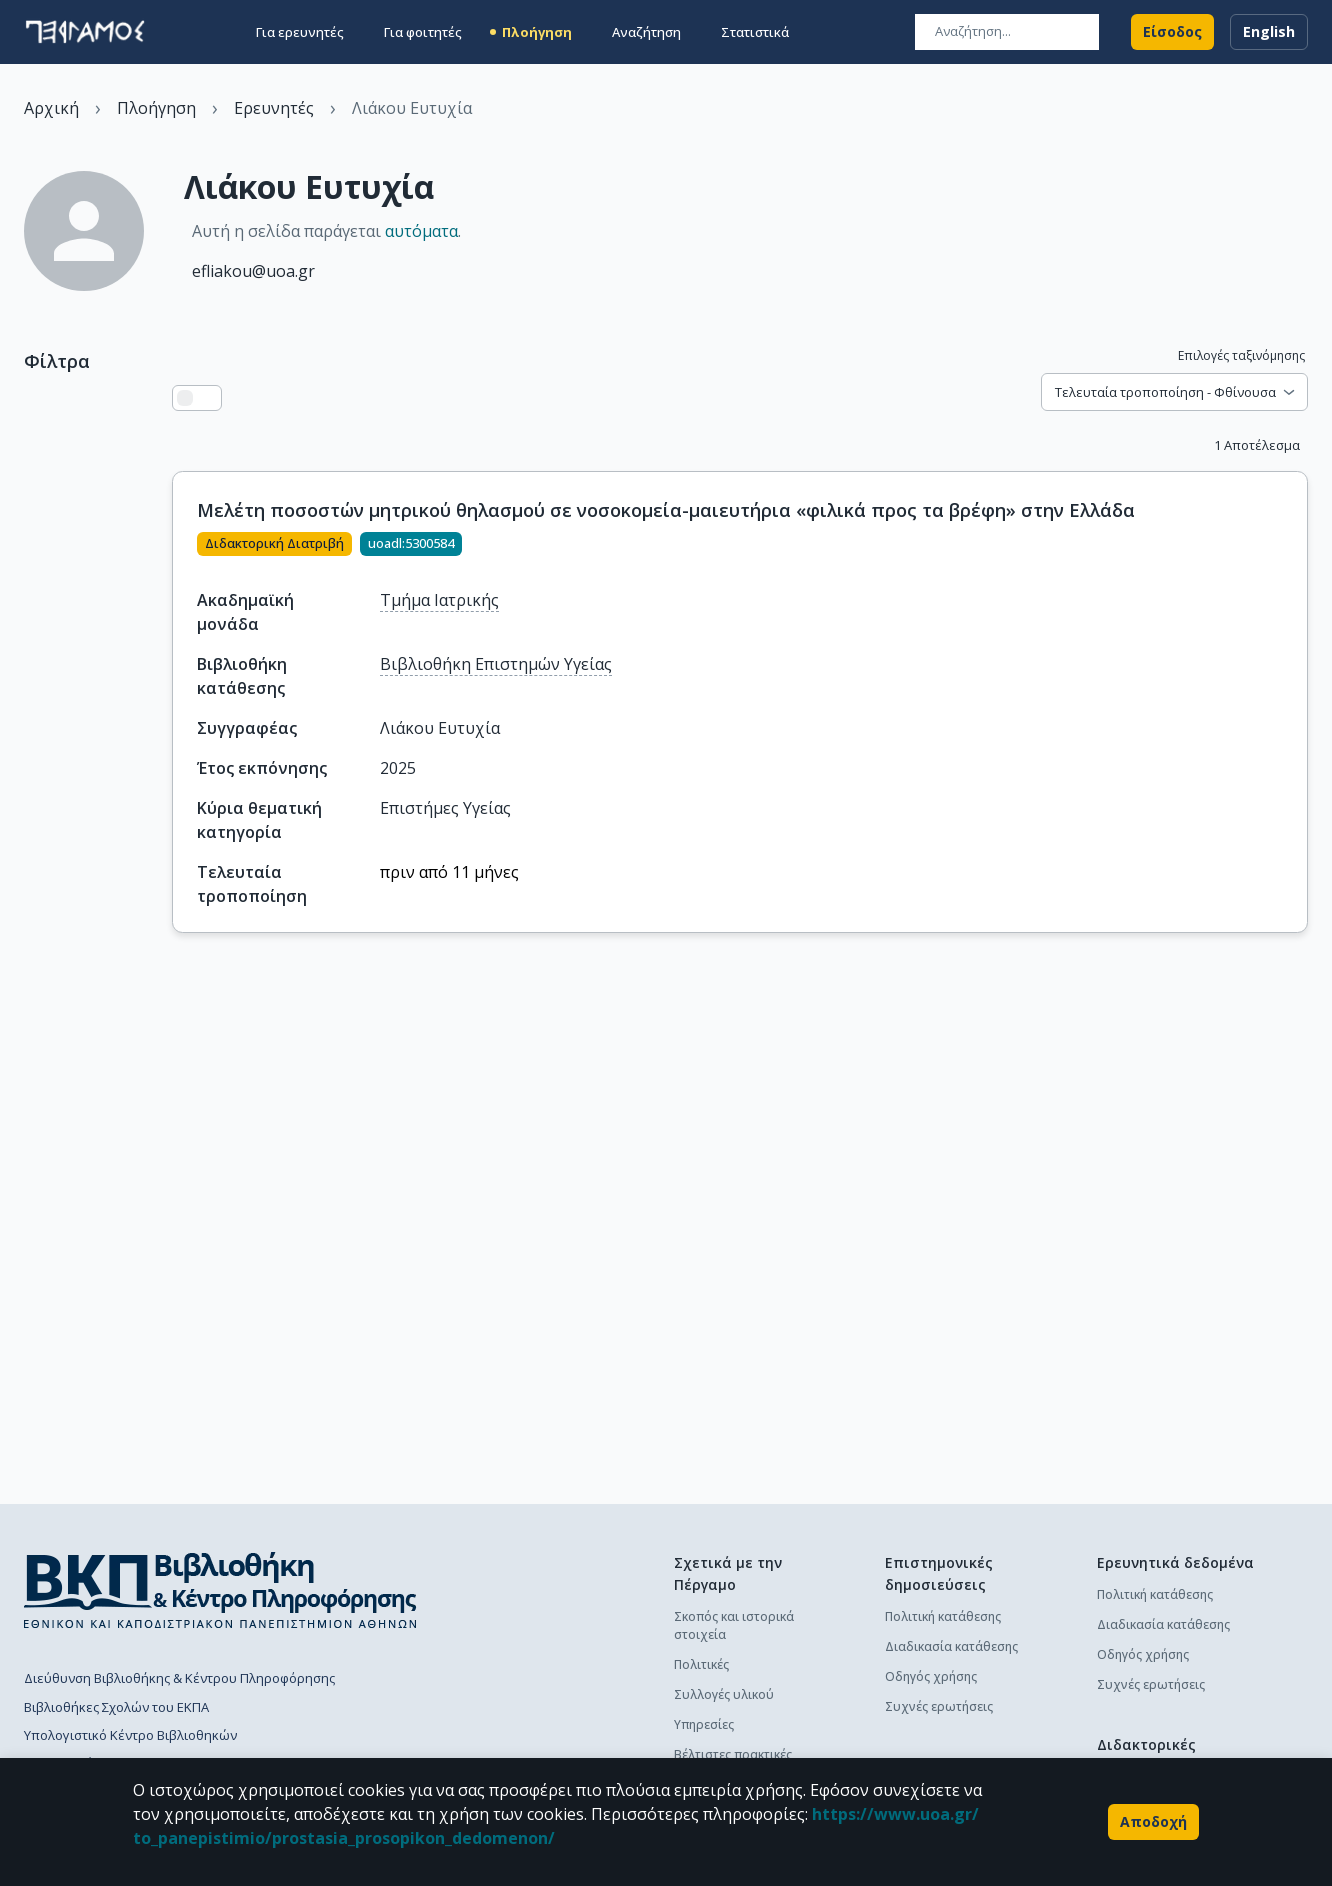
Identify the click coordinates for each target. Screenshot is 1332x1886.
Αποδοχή (1153, 1822)
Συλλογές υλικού (724, 1694)
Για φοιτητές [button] (423, 32)
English (1269, 32)
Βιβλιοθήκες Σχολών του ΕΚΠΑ (116, 1707)
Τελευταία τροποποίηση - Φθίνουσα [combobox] (1165, 392)
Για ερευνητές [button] (300, 32)
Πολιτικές (701, 1664)
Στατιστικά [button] (755, 32)
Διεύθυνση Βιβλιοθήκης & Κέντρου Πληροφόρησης (179, 1678)
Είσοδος (1172, 32)
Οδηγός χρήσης (931, 1676)
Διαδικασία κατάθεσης (951, 1646)
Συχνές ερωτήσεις (939, 1706)
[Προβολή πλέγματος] (209, 398)
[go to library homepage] (220, 1590)
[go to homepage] (85, 32)
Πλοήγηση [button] (537, 32)
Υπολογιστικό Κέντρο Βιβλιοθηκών (130, 1735)
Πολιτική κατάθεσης (943, 1616)
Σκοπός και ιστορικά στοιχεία (734, 1625)
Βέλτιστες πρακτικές (733, 1754)
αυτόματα (421, 231)
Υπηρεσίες (704, 1724)
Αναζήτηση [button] (646, 32)
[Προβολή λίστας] (185, 398)
